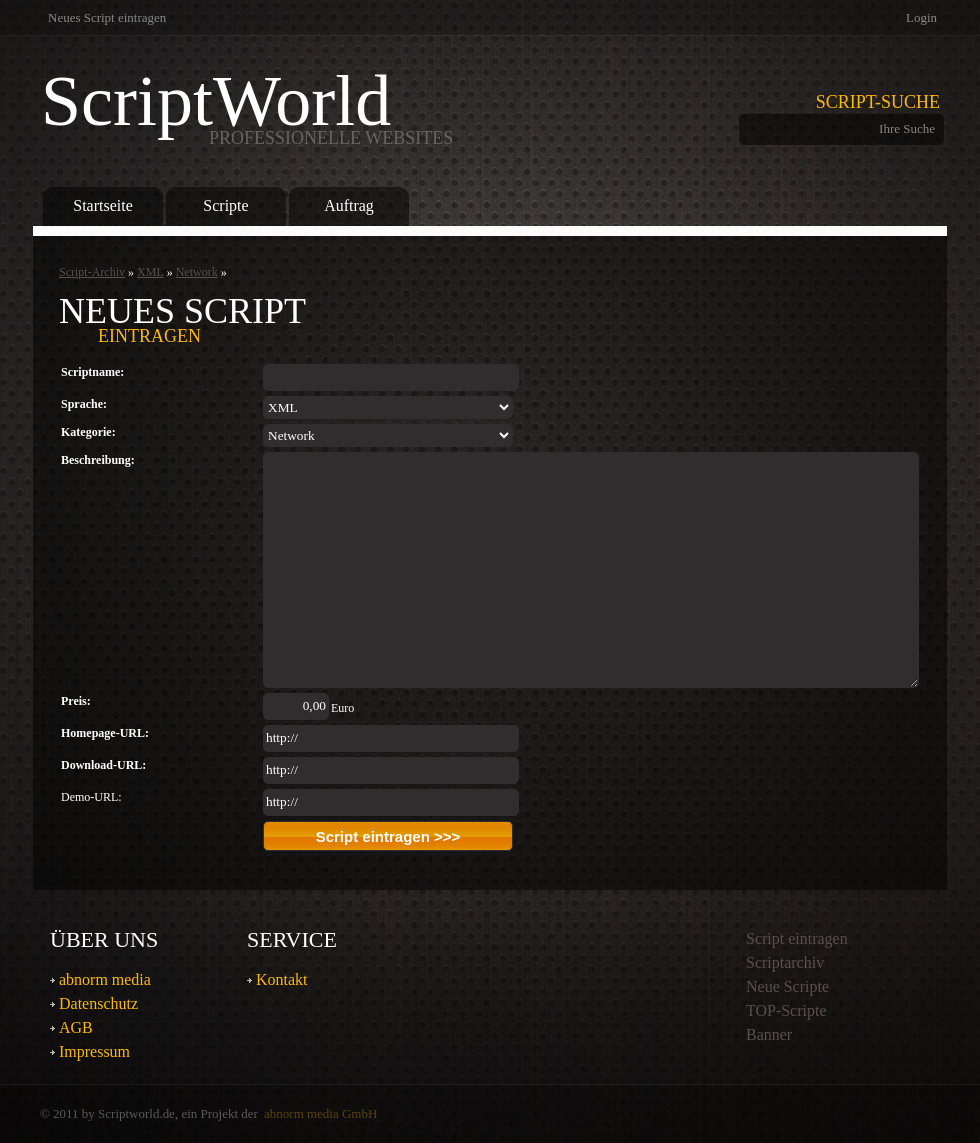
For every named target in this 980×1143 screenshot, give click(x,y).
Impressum (94, 1051)
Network (197, 272)
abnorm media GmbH (320, 1113)
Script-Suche (878, 102)
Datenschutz (98, 1003)
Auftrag (349, 205)
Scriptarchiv (785, 962)
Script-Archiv (92, 272)
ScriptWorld (247, 105)
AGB (76, 1027)
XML (150, 272)
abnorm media (105, 979)
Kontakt (282, 979)
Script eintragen (797, 938)
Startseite (102, 205)
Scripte (225, 205)
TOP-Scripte (786, 1010)
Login (921, 17)
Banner (769, 1034)
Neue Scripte (787, 986)
